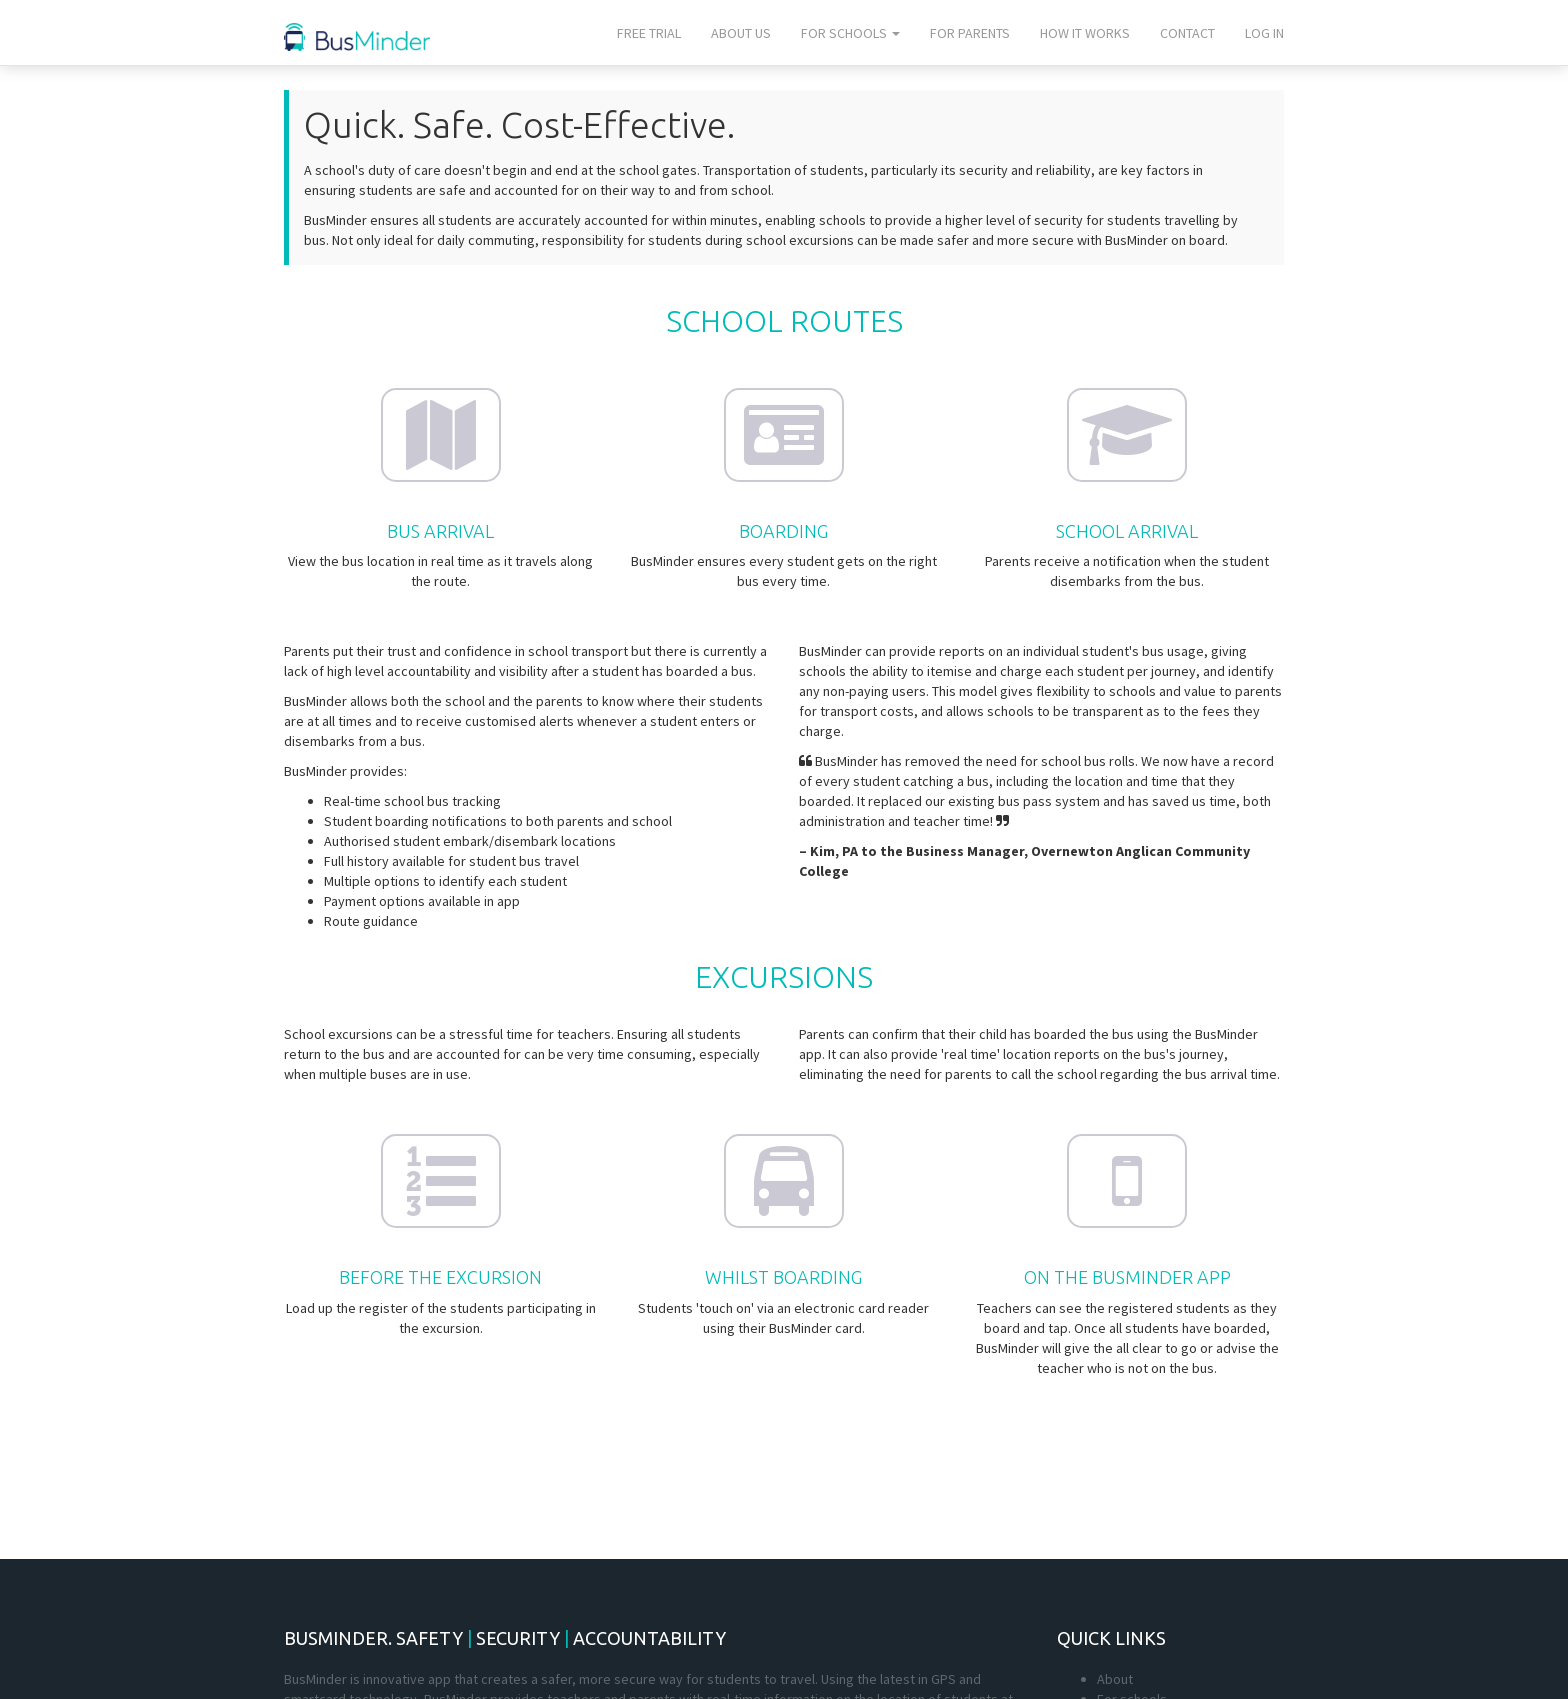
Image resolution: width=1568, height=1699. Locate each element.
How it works (1085, 33)
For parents (970, 33)
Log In (1264, 33)
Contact (1187, 33)
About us (741, 33)
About (1115, 1679)
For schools (850, 33)
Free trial (649, 33)
